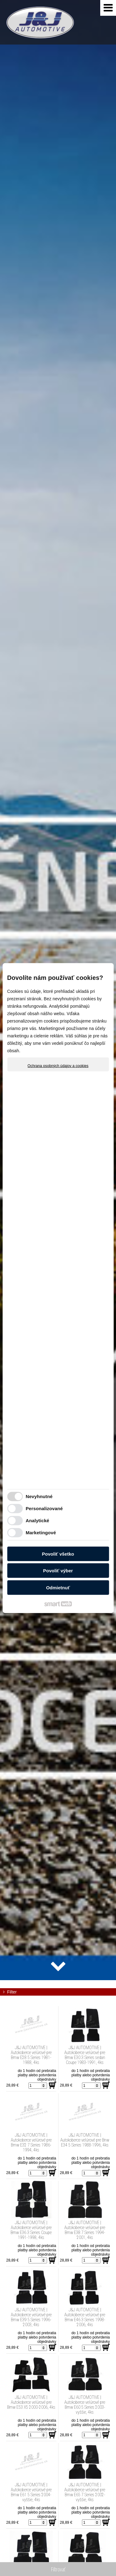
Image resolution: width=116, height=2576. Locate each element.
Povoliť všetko (58, 1553)
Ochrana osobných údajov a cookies (58, 1065)
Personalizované (44, 1508)
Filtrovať (58, 2569)
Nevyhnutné (39, 1496)
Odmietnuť (58, 1587)
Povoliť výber (58, 1570)
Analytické (37, 1520)
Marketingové (41, 1532)
